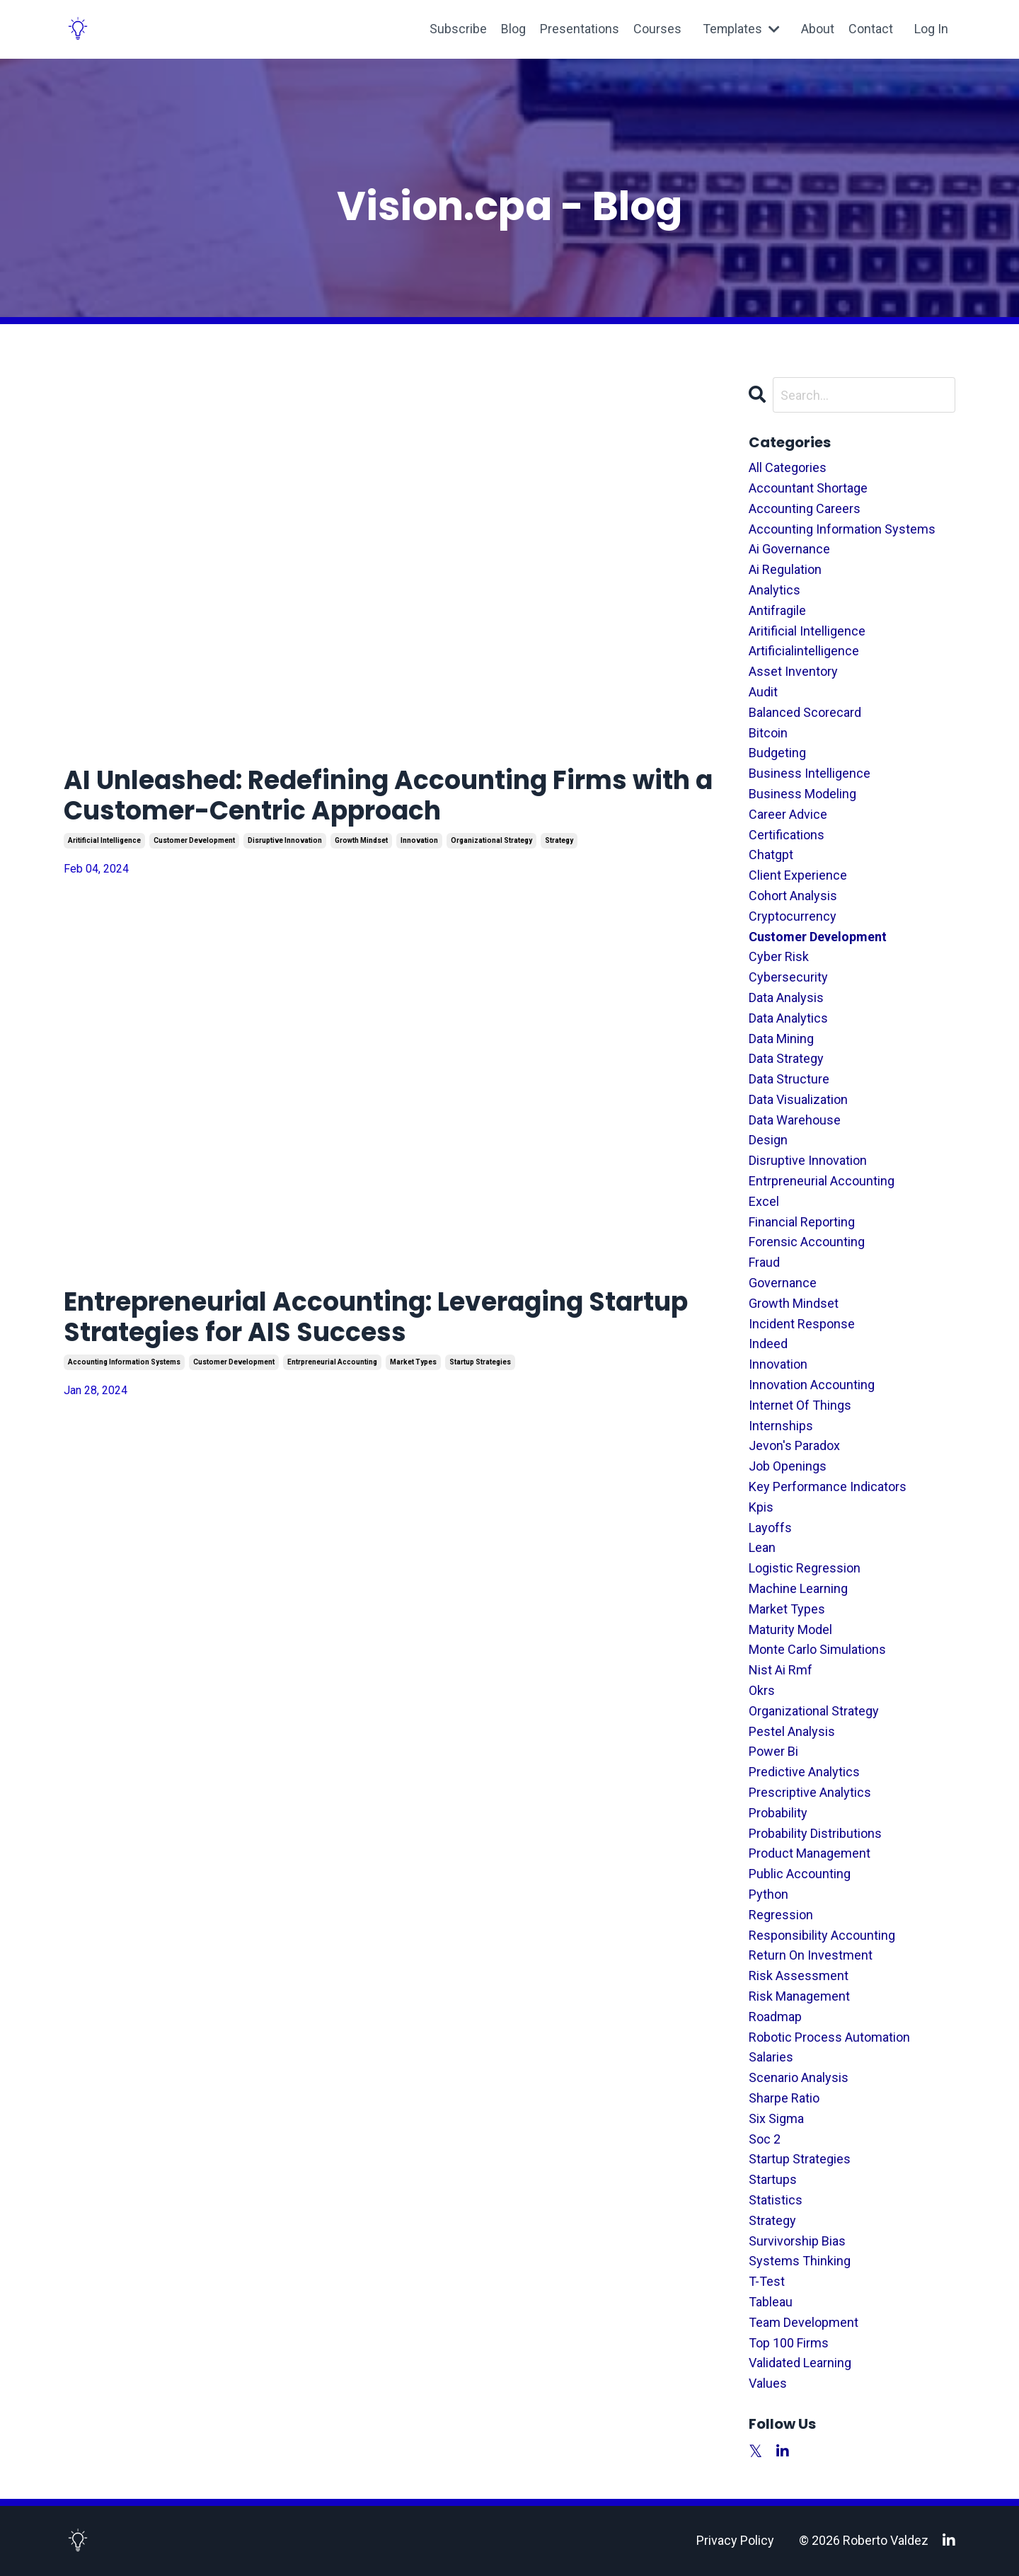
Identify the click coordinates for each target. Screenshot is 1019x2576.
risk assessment (798, 1975)
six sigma (776, 2118)
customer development (194, 840)
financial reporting (802, 1221)
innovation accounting (812, 1384)
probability (778, 1812)
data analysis (786, 997)
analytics (774, 589)
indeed (768, 1343)
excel (764, 1201)
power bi (773, 1751)
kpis (761, 1507)
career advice (788, 814)
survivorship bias (797, 2240)
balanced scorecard (805, 712)
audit (763, 691)
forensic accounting (807, 1241)
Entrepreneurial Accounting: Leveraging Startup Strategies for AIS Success (376, 1317)
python (768, 1894)
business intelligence (809, 773)
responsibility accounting (822, 1935)
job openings (788, 1466)
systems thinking (800, 2260)
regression (781, 1914)
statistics (775, 2199)
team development (803, 2322)
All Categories (788, 467)
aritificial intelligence (104, 840)
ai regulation (785, 569)
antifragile (777, 610)
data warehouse (795, 1119)
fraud (764, 1262)
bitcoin (768, 732)
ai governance (789, 548)
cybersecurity (788, 977)
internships (781, 1425)
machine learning (798, 1588)
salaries (771, 2056)
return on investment (811, 1955)
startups (773, 2179)
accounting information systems (124, 1362)
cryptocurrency (792, 916)
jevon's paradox (794, 1445)
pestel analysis (792, 1731)
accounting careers (804, 508)
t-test (767, 2281)
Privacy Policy (735, 2540)
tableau (771, 2301)
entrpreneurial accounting (332, 1362)
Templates (741, 28)
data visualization (798, 1099)
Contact (870, 28)
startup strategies (480, 1362)
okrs (762, 1690)
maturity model (790, 1629)
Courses (657, 28)
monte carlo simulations (817, 1649)
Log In (931, 28)
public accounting (800, 1873)
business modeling (802, 793)
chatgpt (771, 854)
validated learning (800, 2362)
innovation (419, 840)
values (768, 2383)
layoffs (770, 1527)
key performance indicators (827, 1486)
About (817, 28)
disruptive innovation (285, 840)
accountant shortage (808, 488)
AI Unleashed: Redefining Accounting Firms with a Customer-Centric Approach (388, 795)
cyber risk (779, 956)
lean (762, 1547)
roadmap (775, 2016)
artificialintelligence (804, 650)
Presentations (578, 28)
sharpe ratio (784, 2098)
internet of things (800, 1405)
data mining (781, 1038)
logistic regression (804, 1567)
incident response (802, 1323)
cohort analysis (793, 895)
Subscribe (457, 28)
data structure (789, 1078)
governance (783, 1282)
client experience (798, 875)
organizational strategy (491, 840)
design (768, 1139)
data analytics (788, 1018)
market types (413, 1362)
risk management (799, 1996)
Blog (512, 28)
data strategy (786, 1058)
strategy (559, 840)
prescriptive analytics (810, 1792)
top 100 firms (789, 2342)
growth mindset (361, 840)
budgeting (777, 752)
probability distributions (815, 1833)
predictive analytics (804, 1771)
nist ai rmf (780, 1669)
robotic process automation (829, 2037)
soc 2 (765, 2139)
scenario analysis (798, 2077)
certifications (786, 834)
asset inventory (793, 671)
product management (809, 1853)
